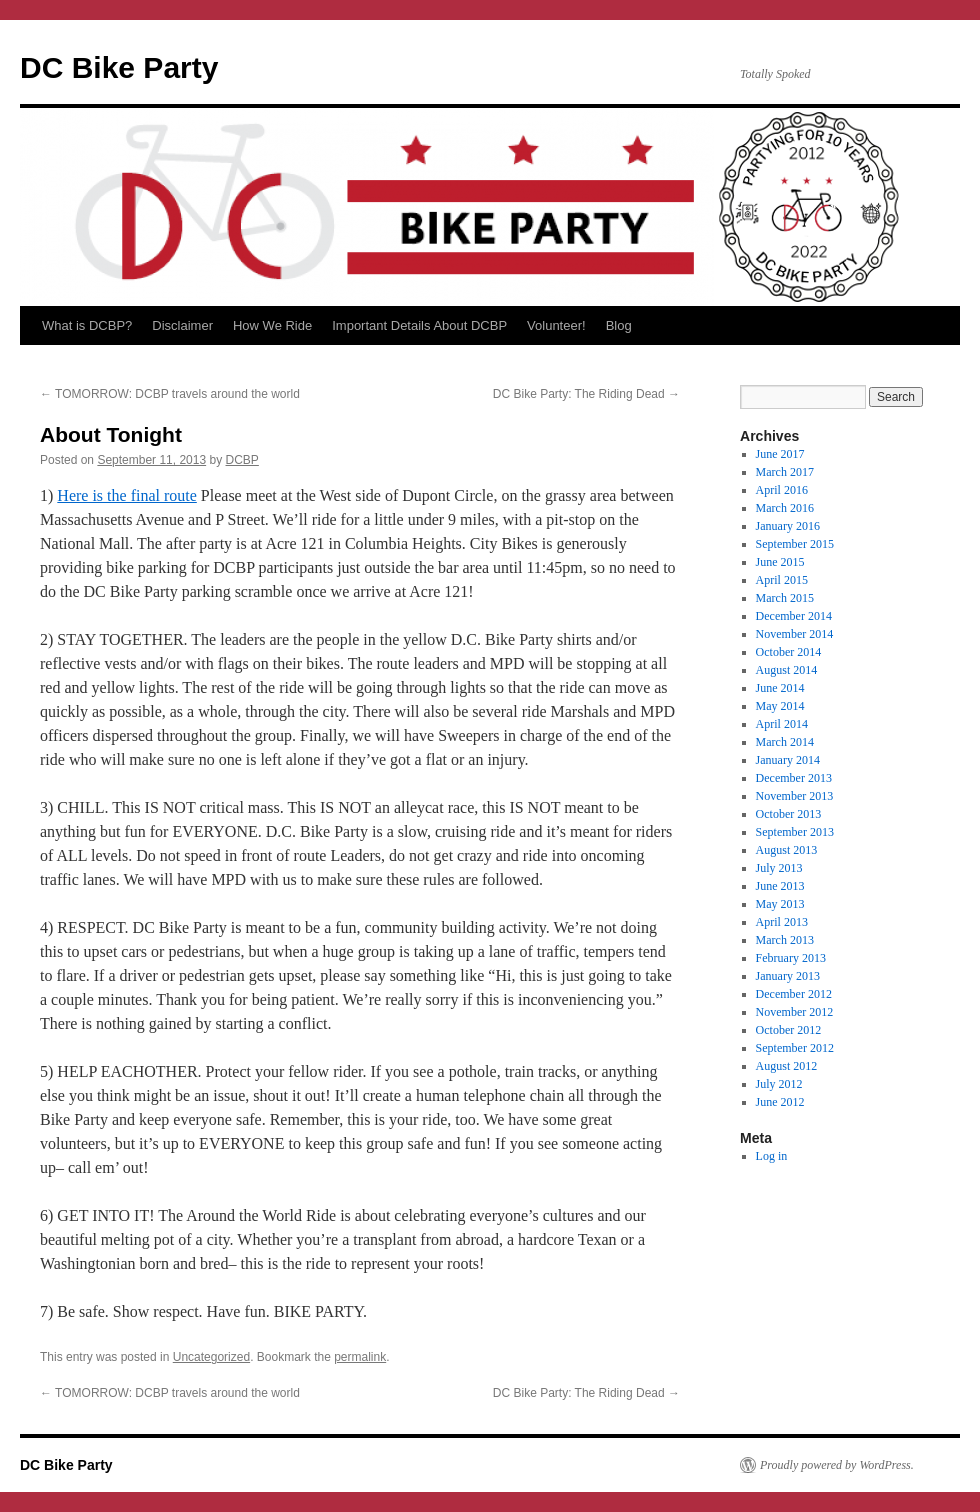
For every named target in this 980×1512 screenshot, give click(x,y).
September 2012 (795, 1048)
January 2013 (788, 976)
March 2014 (785, 742)
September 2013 (795, 832)
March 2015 (785, 598)
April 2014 (782, 724)
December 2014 (794, 616)
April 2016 (782, 490)
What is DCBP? (87, 325)
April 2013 (782, 922)
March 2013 (785, 940)
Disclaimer (182, 325)
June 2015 (780, 562)
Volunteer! (556, 325)
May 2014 (780, 706)
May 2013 (780, 904)
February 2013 (791, 958)
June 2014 (780, 688)
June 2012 (780, 1102)
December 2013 (794, 778)
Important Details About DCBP (419, 325)
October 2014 (789, 652)
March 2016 (785, 508)
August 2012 (787, 1066)
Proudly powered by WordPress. (837, 1465)
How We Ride (272, 325)
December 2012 (794, 994)
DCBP (242, 460)
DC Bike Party (119, 67)
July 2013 (779, 868)
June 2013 (780, 886)
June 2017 (780, 454)
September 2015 (795, 544)
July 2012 (779, 1084)
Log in (772, 1156)
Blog (619, 325)
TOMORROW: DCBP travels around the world (170, 394)
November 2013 (795, 796)
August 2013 (787, 850)
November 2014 (795, 634)
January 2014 (788, 760)
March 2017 (785, 472)
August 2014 (787, 670)
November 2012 (795, 1012)
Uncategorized (211, 1357)
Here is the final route (127, 495)
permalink (360, 1357)
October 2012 (789, 1030)
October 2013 (789, 814)
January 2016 (788, 526)
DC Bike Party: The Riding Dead (586, 394)
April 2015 (782, 580)
